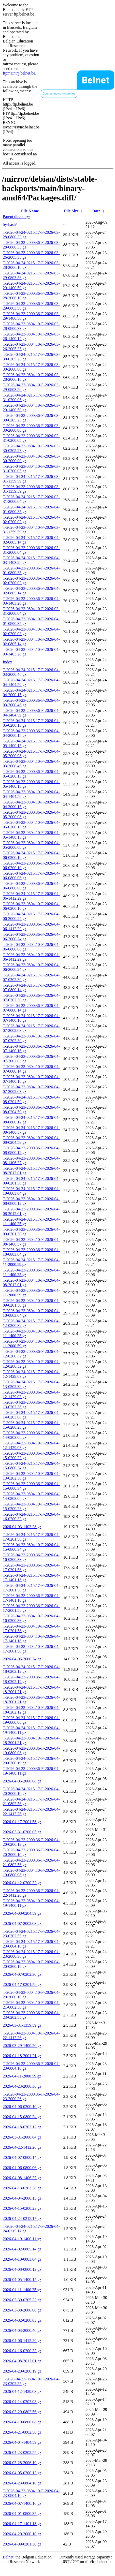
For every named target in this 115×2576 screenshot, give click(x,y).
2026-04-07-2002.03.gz (22, 1923)
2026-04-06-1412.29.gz (22, 2340)
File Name (30, 211)
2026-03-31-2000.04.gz (22, 2137)
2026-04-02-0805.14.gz (22, 2249)
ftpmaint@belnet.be (19, 73)
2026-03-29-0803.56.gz (22, 2412)
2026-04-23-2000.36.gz (22, 2086)
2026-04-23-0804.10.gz (22, 2483)
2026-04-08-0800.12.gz (22, 2269)
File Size (71, 211)
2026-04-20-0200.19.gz (22, 2371)
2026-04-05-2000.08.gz (22, 1781)
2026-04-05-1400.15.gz (22, 2279)
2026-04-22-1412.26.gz (22, 2147)
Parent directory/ (16, 216)
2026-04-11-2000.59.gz (22, 2076)
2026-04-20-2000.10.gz (22, 2534)
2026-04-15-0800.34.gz (22, 2117)
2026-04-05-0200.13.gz (22, 2473)
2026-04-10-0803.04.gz (22, 2259)
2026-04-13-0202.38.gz (22, 2188)
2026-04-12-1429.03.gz (22, 2391)
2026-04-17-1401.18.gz (22, 2524)
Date (96, 211)
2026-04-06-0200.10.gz (22, 2106)
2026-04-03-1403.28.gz (22, 1527)
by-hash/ (10, 224)
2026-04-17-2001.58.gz (22, 1822)
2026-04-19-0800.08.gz (22, 2422)
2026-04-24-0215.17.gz (22, 2218)
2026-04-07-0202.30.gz (22, 1974)
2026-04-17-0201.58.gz (22, 1984)
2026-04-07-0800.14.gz (22, 2157)
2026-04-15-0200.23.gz (22, 2208)
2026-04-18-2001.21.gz (22, 2056)
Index (7, 662)
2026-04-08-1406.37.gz (22, 2178)
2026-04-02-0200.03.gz (22, 2320)
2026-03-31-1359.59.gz (22, 2025)
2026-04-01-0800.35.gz (22, 2513)
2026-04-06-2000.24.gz (22, 1659)
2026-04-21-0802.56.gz (22, 2432)
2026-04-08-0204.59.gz (22, 1913)
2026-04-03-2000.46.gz (22, 2330)
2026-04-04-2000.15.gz (22, 2198)
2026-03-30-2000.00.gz (22, 2310)
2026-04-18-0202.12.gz (22, 2127)
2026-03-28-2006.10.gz (22, 2463)
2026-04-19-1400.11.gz (22, 2239)
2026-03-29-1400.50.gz (22, 2045)
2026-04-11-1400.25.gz (22, 2290)
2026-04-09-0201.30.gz (22, 2544)
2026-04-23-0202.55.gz (22, 2452)
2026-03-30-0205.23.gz (22, 2300)
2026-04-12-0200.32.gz (22, 1883)
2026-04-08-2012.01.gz (22, 2361)
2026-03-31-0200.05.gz (22, 1832)
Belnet (8, 2557)
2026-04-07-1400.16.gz (22, 2503)
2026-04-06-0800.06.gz (22, 2167)
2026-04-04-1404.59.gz (22, 2442)
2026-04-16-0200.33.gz (22, 2351)
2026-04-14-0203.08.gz (22, 2401)
